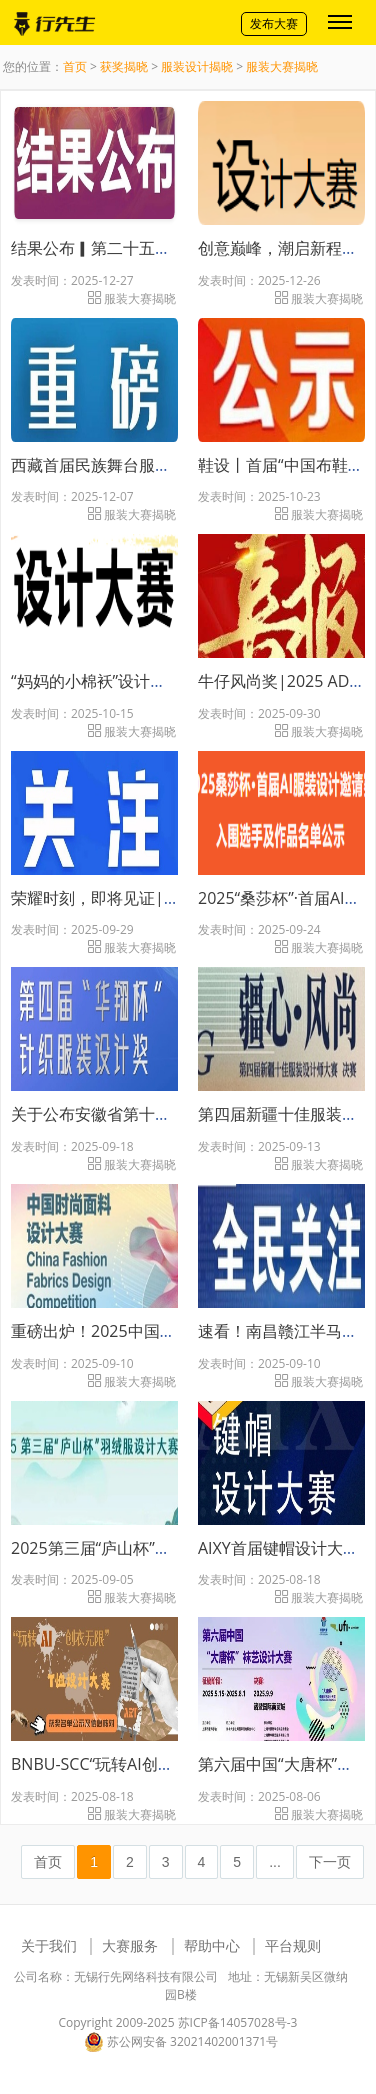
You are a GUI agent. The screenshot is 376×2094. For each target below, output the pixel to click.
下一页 (330, 1862)
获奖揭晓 (124, 66)
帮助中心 (212, 1945)
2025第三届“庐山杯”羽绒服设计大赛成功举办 (171, 1548)
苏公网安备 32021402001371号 (181, 2042)
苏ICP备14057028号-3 (238, 2022)
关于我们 (49, 1945)
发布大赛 (274, 23)
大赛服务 (130, 1945)
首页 (75, 66)
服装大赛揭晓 (282, 66)
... (275, 1862)
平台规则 (293, 1945)
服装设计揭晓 (197, 66)
